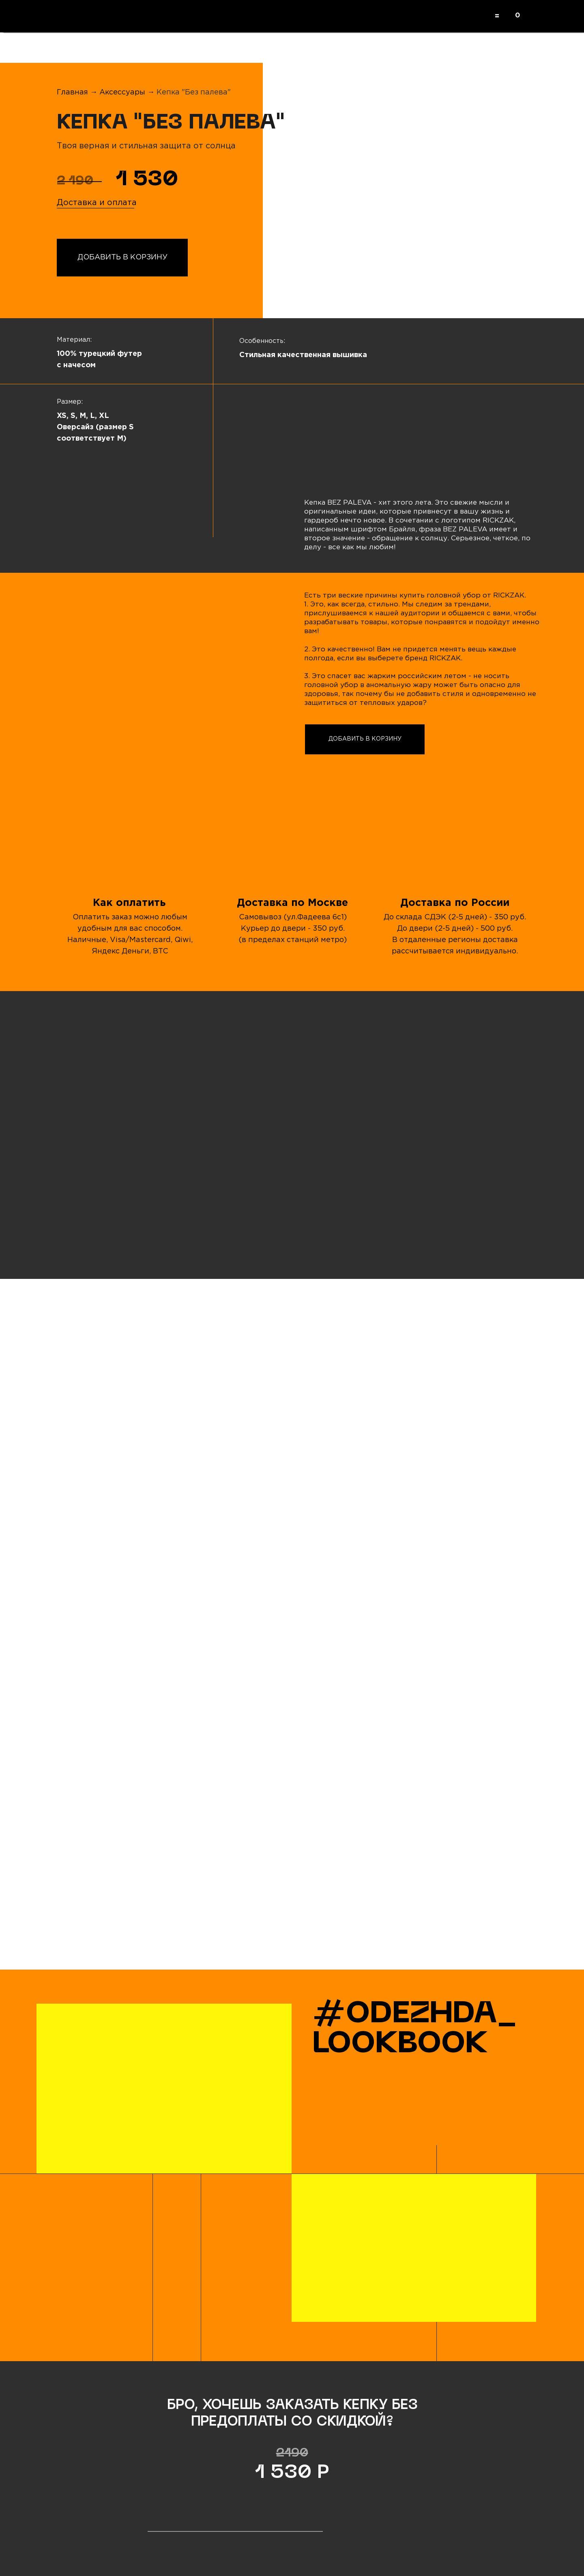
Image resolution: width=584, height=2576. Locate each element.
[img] (132, 1162)
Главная (72, 92)
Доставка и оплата (97, 202)
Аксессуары (123, 92)
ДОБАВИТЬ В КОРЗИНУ (122, 257)
